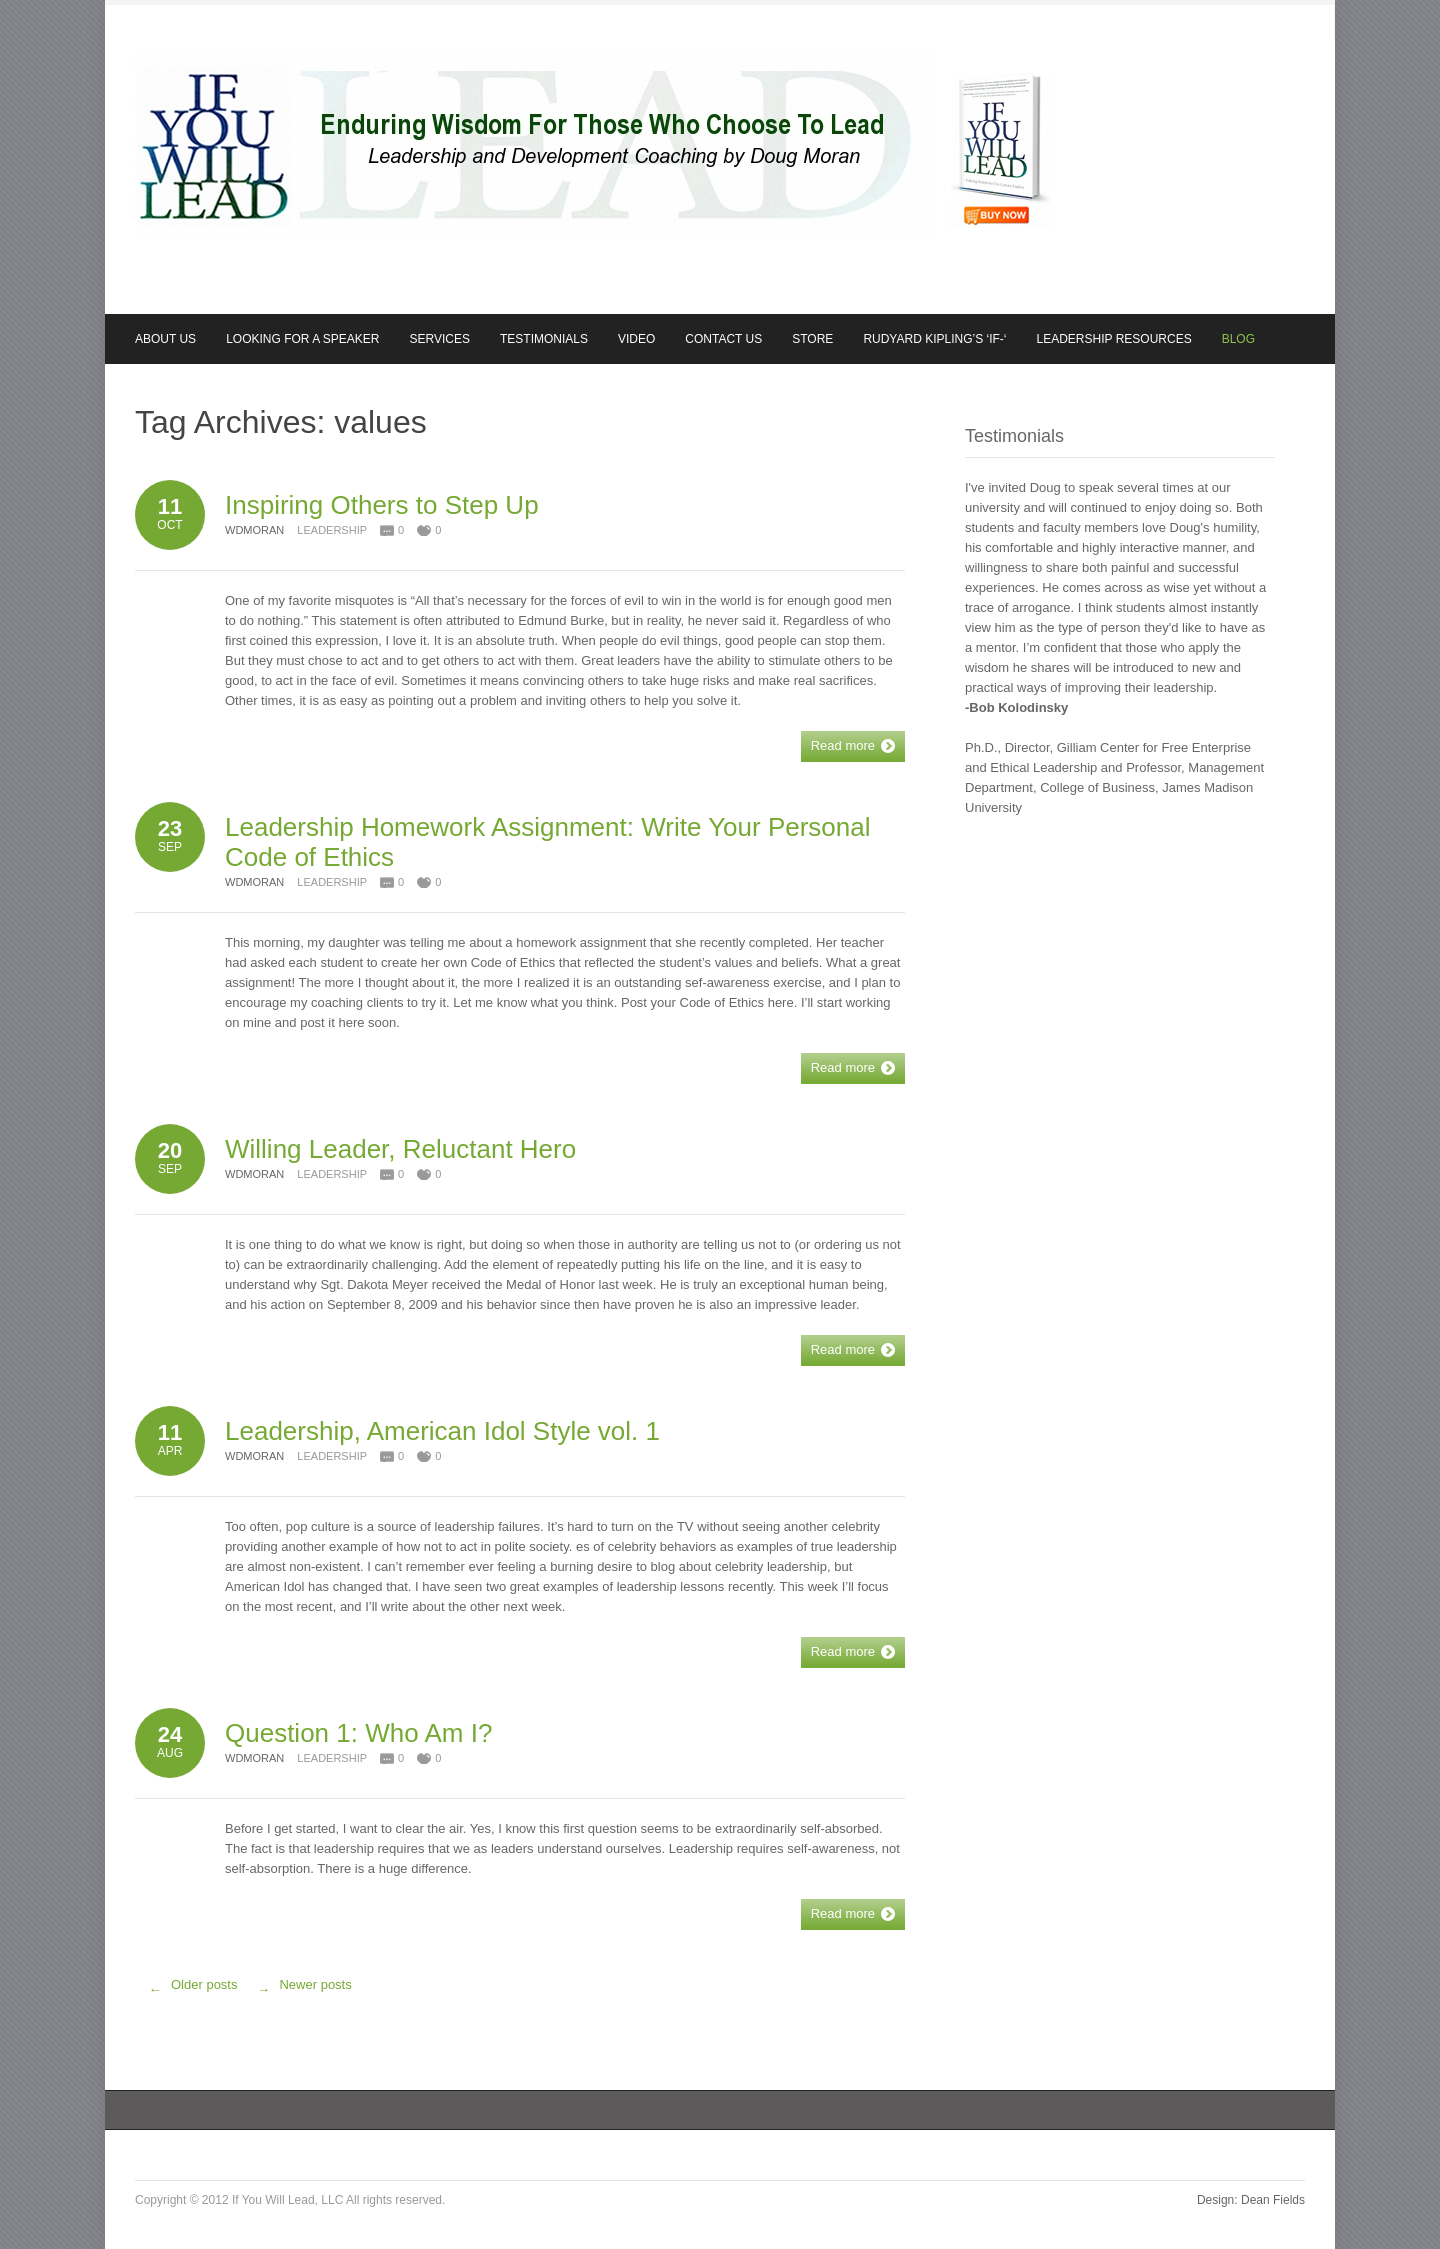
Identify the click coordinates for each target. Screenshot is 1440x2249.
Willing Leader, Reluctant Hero (400, 1149)
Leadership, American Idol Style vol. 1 (442, 1431)
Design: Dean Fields (1251, 2200)
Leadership (332, 530)
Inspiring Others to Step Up (382, 505)
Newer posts (299, 1990)
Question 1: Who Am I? (358, 1733)
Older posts (188, 1990)
